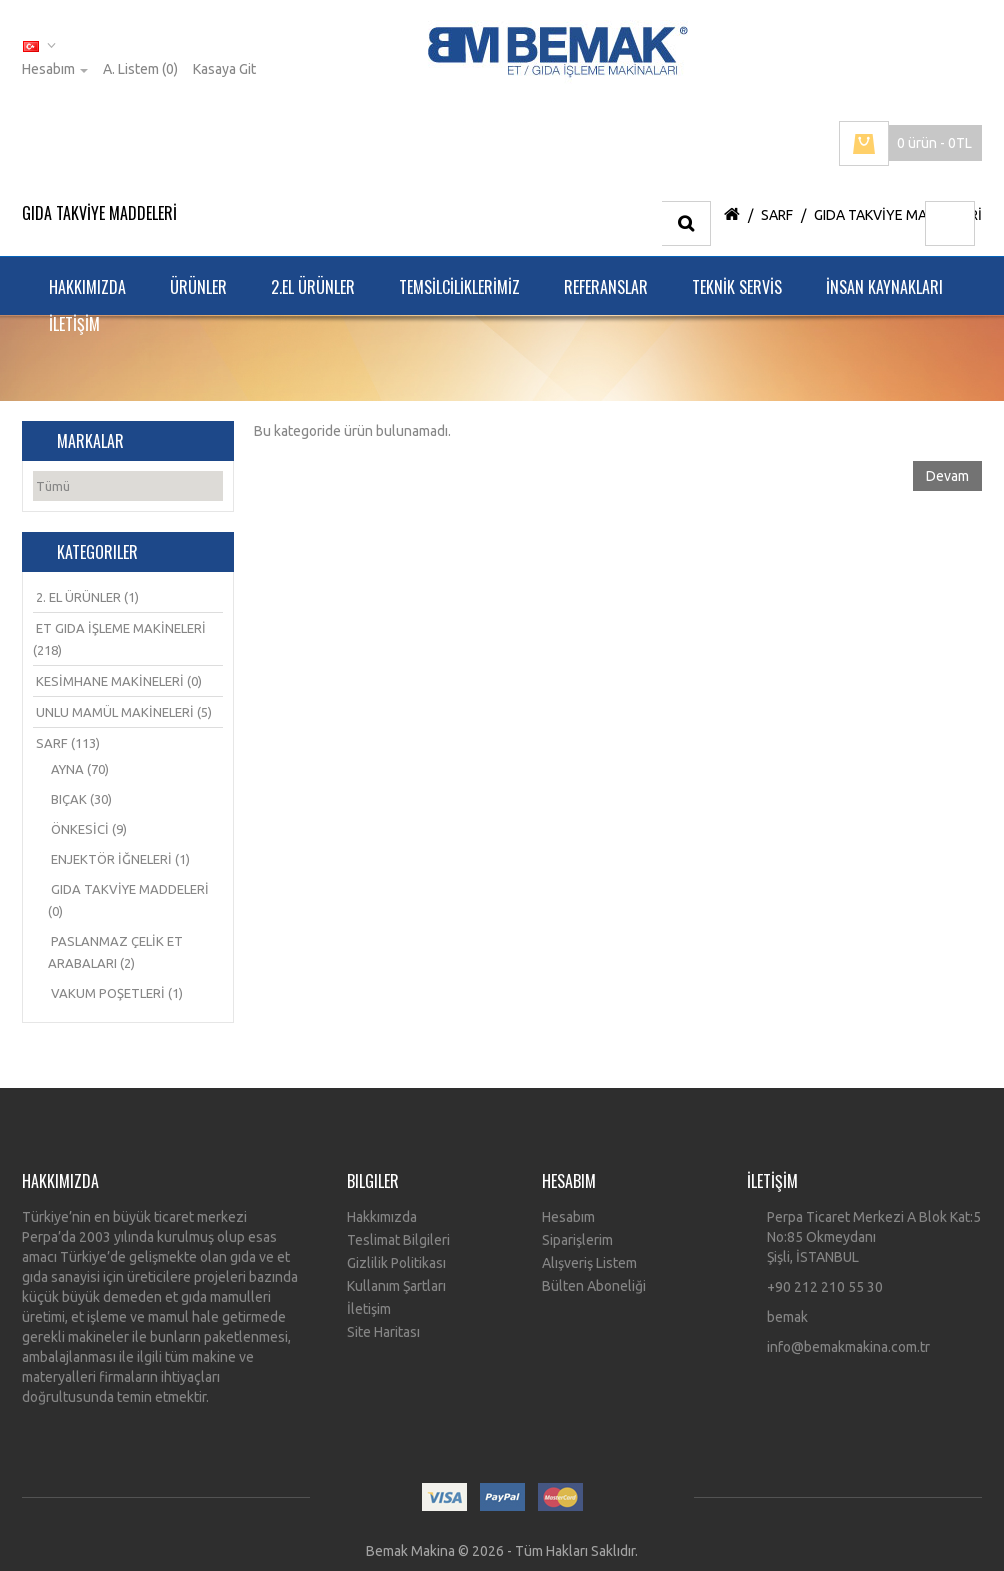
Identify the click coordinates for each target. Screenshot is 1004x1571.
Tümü (53, 486)
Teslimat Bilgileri (398, 1240)
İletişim (369, 1309)
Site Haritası (383, 1332)
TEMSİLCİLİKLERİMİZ (459, 287)
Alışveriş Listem (589, 1263)
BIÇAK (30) (81, 799)
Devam (947, 476)
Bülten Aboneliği (594, 1286)
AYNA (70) (80, 769)
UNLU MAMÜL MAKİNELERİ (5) (124, 712)
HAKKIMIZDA (87, 287)
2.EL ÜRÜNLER (313, 287)
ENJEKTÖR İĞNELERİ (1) (120, 859)
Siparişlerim (577, 1240)
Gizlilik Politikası (396, 1263)
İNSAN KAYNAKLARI (884, 287)
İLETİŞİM (74, 324)
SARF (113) (68, 743)
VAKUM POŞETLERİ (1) (117, 993)
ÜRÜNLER (198, 287)
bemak (787, 1317)
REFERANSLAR (606, 287)
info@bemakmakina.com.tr (848, 1347)
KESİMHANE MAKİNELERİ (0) (119, 681)
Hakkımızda (382, 1217)
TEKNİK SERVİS (737, 287)
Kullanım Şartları (396, 1286)
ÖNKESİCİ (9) (89, 829)
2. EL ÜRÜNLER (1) (87, 597)
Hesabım (568, 1217)
